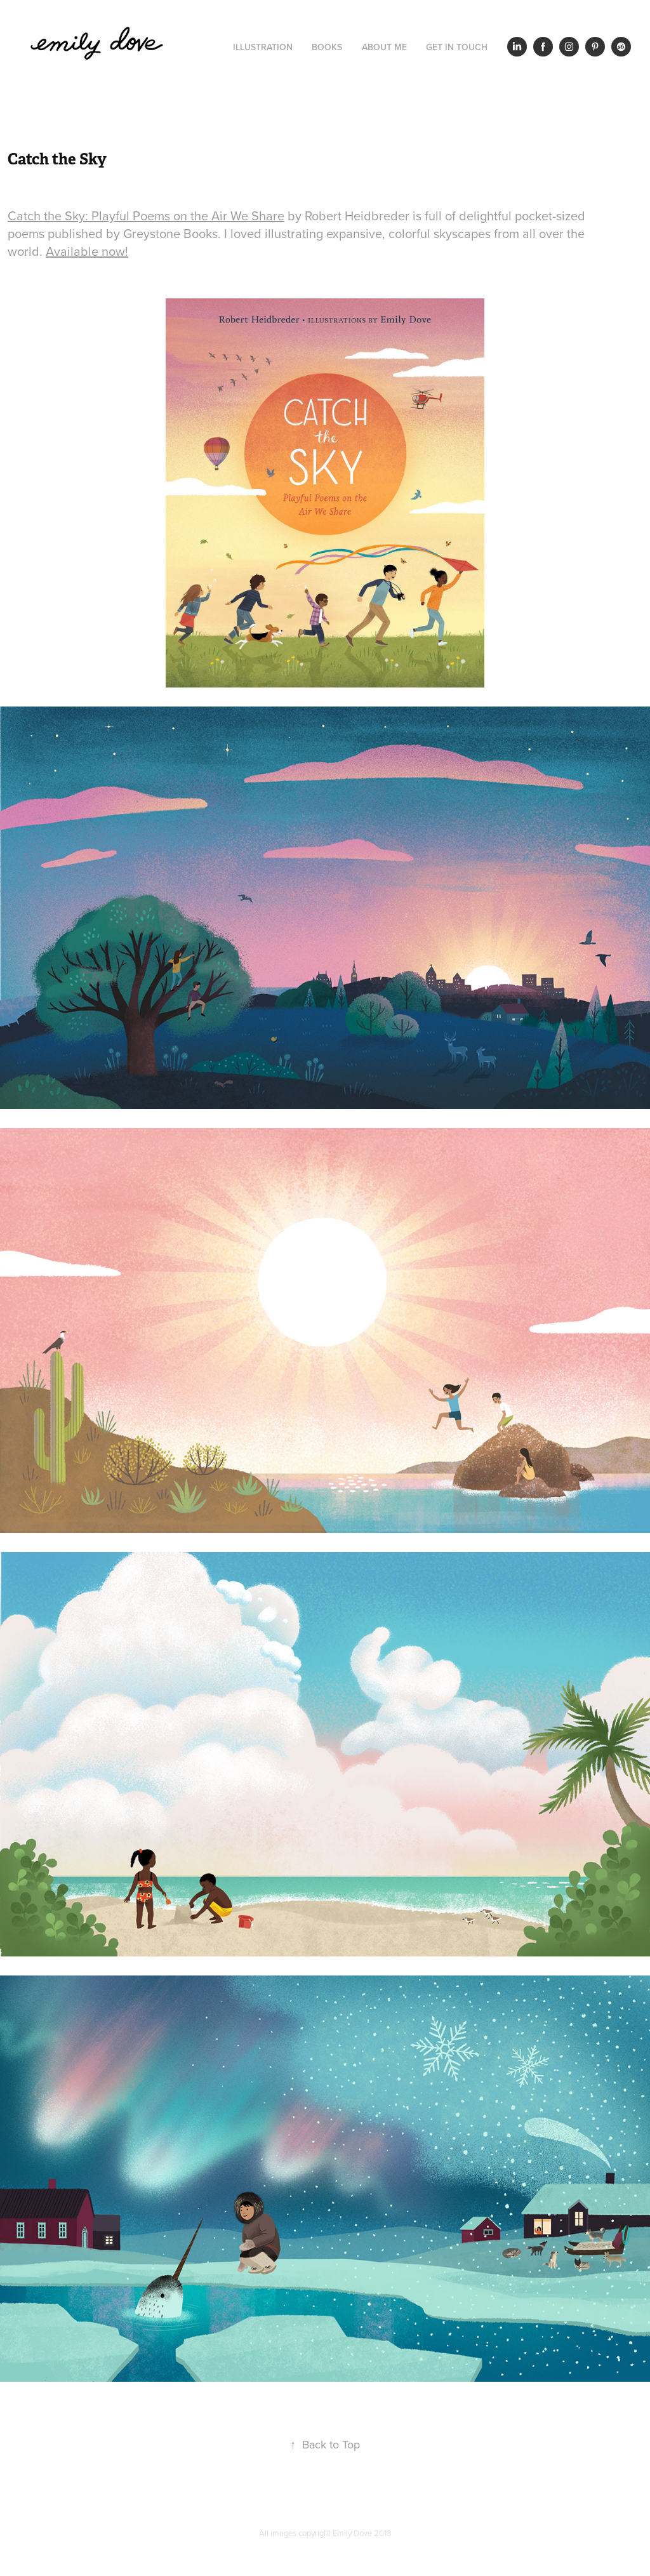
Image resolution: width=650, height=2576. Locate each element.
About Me (384, 47)
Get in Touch (457, 47)
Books (327, 47)
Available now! (87, 251)
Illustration (263, 47)
